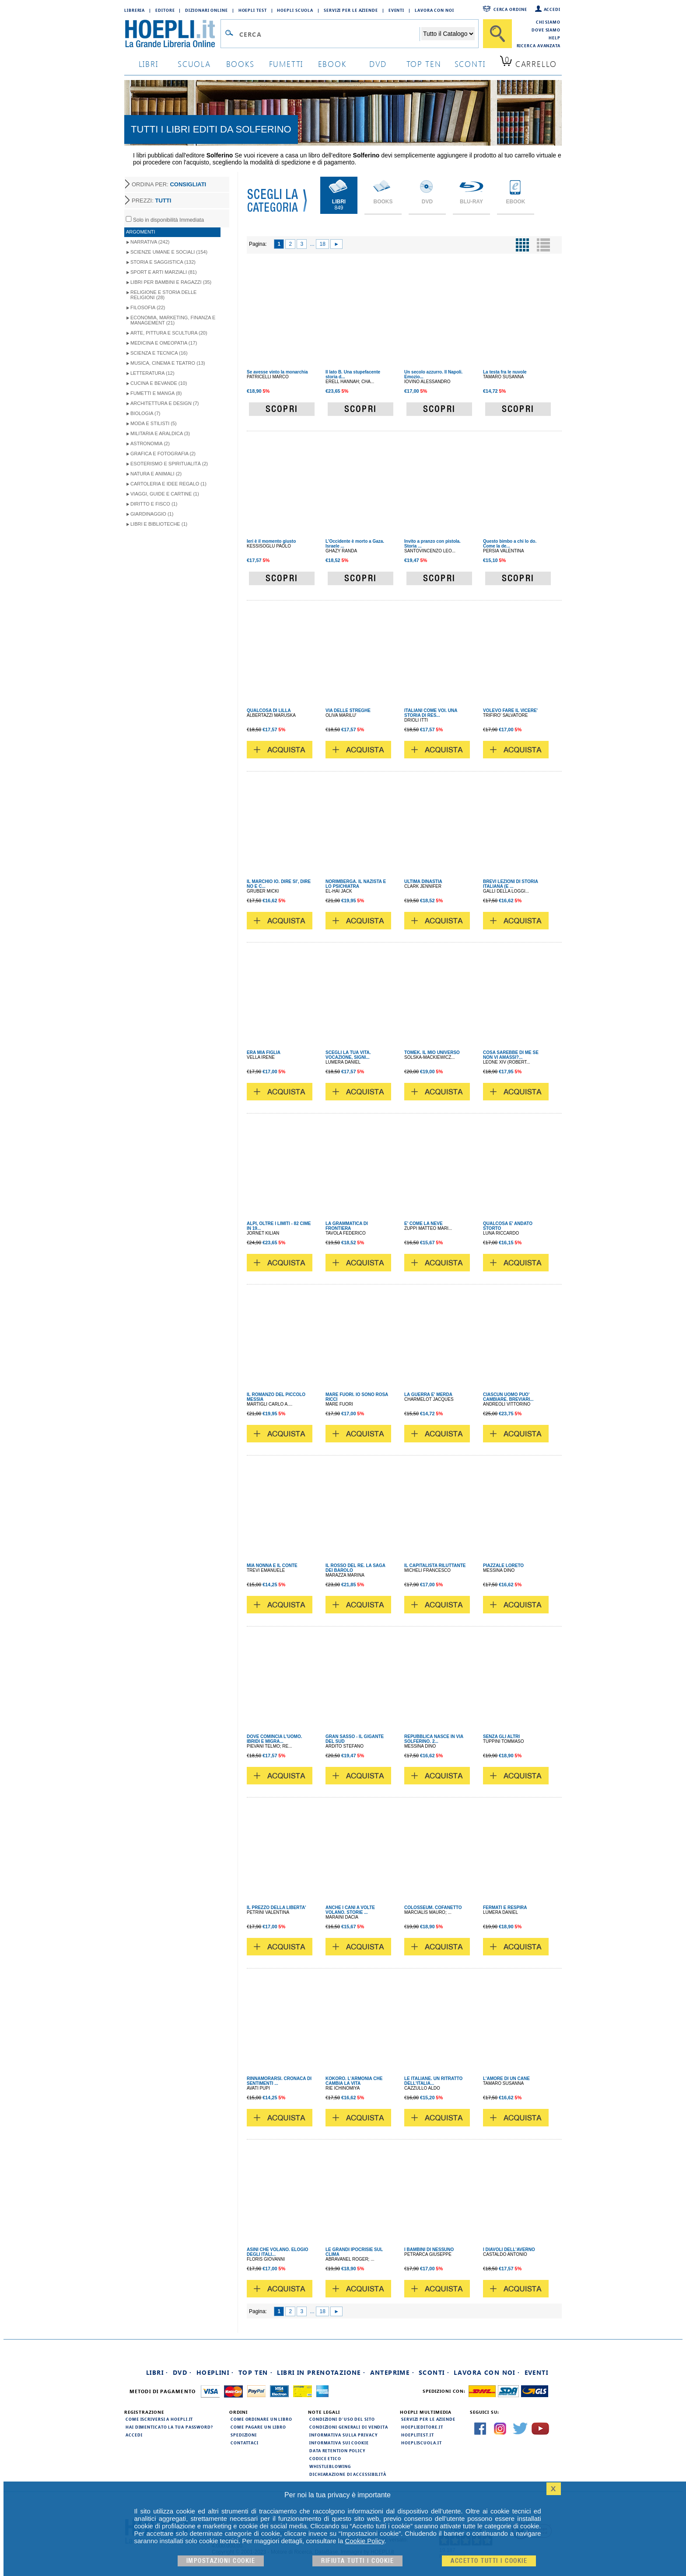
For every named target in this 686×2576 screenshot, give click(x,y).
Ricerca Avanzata (538, 45)
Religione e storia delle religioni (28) (163, 295)
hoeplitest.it (417, 2434)
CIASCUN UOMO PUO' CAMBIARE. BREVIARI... (508, 1397)
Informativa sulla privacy (343, 2434)
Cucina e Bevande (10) (158, 383)
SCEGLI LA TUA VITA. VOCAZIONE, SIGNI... (348, 1055)
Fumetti (286, 63)
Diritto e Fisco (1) (153, 503)
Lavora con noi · (487, 2372)
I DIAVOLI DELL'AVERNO (509, 2249)
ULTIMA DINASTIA (423, 881)
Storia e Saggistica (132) (163, 262)
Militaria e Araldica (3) (160, 433)
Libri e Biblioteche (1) (158, 524)
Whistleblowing (330, 2466)
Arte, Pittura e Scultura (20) (168, 332)
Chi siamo (548, 21)
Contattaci (245, 2442)
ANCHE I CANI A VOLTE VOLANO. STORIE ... (350, 1910)
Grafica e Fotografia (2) (163, 453)
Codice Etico (325, 2458)
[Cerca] (497, 33)
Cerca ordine (510, 9)
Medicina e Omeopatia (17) (163, 343)
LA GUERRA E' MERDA (428, 1394)
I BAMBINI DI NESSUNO (429, 2249)
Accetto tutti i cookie (489, 2561)
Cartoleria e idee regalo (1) (168, 483)
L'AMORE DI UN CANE (506, 2078)
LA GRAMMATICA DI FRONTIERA (347, 1226)
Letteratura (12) (152, 373)
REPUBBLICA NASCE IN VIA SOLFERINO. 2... (433, 1739)
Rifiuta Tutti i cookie (357, 2561)
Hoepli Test (252, 10)
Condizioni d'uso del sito (342, 2419)
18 (322, 244)
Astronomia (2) (150, 443)
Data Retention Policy (337, 2450)
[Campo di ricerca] (329, 34)
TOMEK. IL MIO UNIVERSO (432, 1052)
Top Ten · (255, 2372)
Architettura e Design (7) (164, 403)
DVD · (182, 2372)
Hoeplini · (215, 2372)
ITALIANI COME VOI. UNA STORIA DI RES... (430, 713)
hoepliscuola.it (421, 2442)
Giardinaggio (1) (151, 514)
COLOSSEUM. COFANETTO (433, 1907)
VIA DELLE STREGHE (348, 710)
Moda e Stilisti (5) (153, 423)
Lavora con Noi (434, 10)
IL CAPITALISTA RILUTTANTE (435, 1565)
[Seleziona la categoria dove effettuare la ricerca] (448, 33)
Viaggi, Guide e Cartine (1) (164, 493)
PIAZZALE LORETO (503, 1565)
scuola (194, 63)
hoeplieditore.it (422, 2426)
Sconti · (434, 2372)
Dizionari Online (206, 10)
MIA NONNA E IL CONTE (272, 1565)
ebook (332, 63)
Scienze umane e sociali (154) (168, 252)
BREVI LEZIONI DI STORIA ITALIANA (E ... (510, 884)
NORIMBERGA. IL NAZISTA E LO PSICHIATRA (356, 884)
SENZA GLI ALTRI (501, 1736)
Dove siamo (546, 29)
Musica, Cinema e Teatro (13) (167, 363)
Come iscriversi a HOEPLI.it (159, 2419)
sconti (470, 63)
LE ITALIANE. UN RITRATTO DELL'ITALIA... (433, 2081)
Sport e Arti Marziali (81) (163, 272)
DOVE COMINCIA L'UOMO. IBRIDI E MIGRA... (274, 1739)
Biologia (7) (145, 413)
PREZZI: (151, 200)
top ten (423, 63)
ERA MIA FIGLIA (263, 1052)
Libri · (157, 2372)
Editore (165, 10)
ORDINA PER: (169, 184)
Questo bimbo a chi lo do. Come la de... (509, 543)
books (240, 63)
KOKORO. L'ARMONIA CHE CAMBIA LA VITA (354, 2081)
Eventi (396, 10)
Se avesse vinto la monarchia (277, 372)
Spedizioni (244, 2434)
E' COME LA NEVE (423, 1223)
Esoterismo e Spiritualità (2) (169, 463)
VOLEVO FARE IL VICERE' (510, 710)
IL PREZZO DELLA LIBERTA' (276, 1907)
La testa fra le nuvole (504, 372)
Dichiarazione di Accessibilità (347, 2474)
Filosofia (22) (147, 307)
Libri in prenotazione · (321, 2372)
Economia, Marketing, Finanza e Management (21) (172, 320)
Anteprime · (392, 2372)
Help (554, 37)
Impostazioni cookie (221, 2561)
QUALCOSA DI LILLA (269, 710)
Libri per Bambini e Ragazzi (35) (170, 282)
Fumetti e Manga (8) (156, 393)
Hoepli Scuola (295, 10)
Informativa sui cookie (339, 2442)
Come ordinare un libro (261, 2419)
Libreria (134, 10)
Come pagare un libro (258, 2426)
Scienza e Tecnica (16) (159, 353)
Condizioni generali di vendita (348, 2426)
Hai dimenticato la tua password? (169, 2426)
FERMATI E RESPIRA (505, 1907)
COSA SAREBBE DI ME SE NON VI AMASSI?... (511, 1055)
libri (148, 63)
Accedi (552, 9)
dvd (378, 63)
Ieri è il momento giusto (271, 541)
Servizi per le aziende (351, 10)
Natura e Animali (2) (156, 473)
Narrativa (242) (149, 241)
